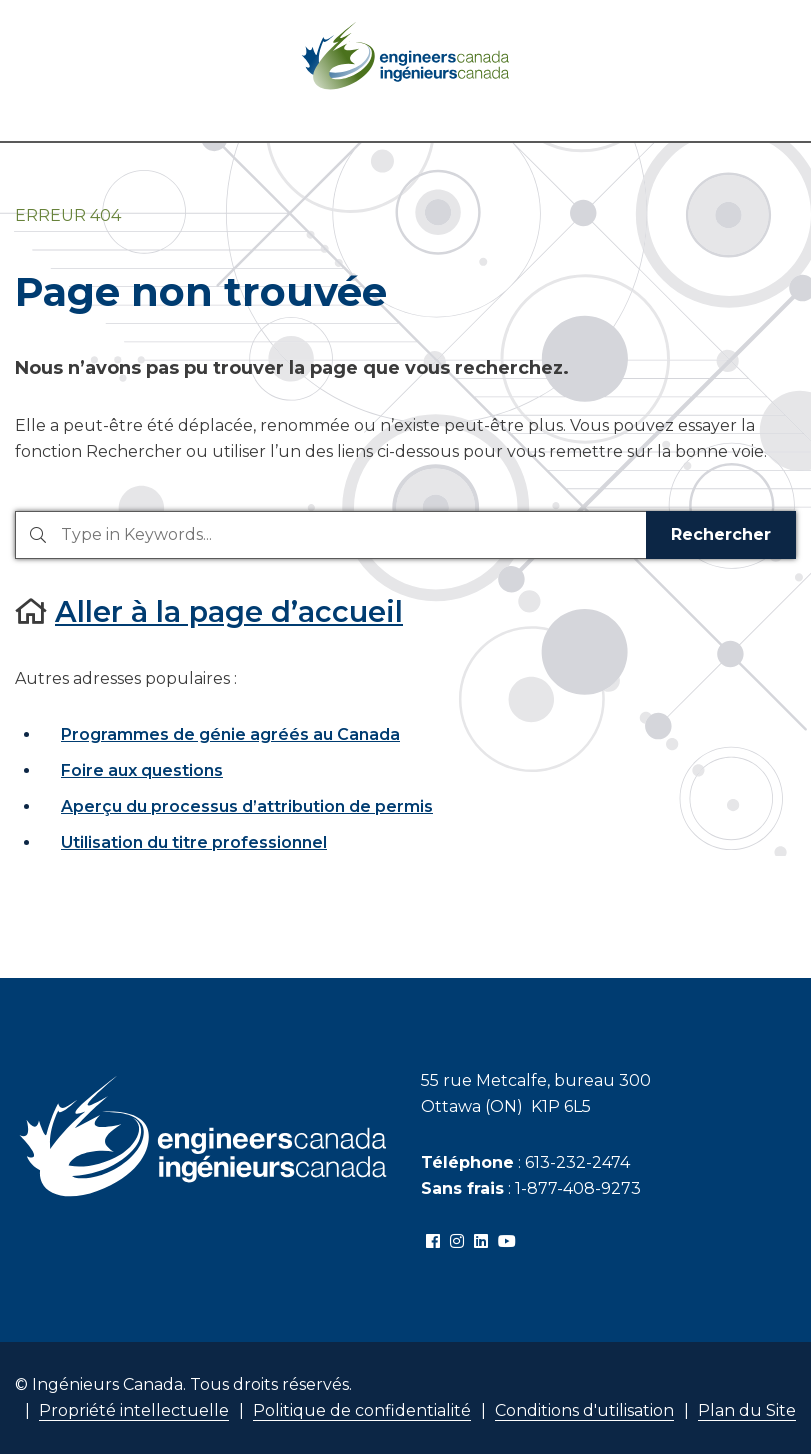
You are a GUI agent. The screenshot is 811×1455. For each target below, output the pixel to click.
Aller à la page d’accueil (229, 611)
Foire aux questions (142, 770)
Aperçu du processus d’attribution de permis (247, 806)
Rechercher (721, 534)
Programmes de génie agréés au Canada (230, 734)
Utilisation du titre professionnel (194, 842)
